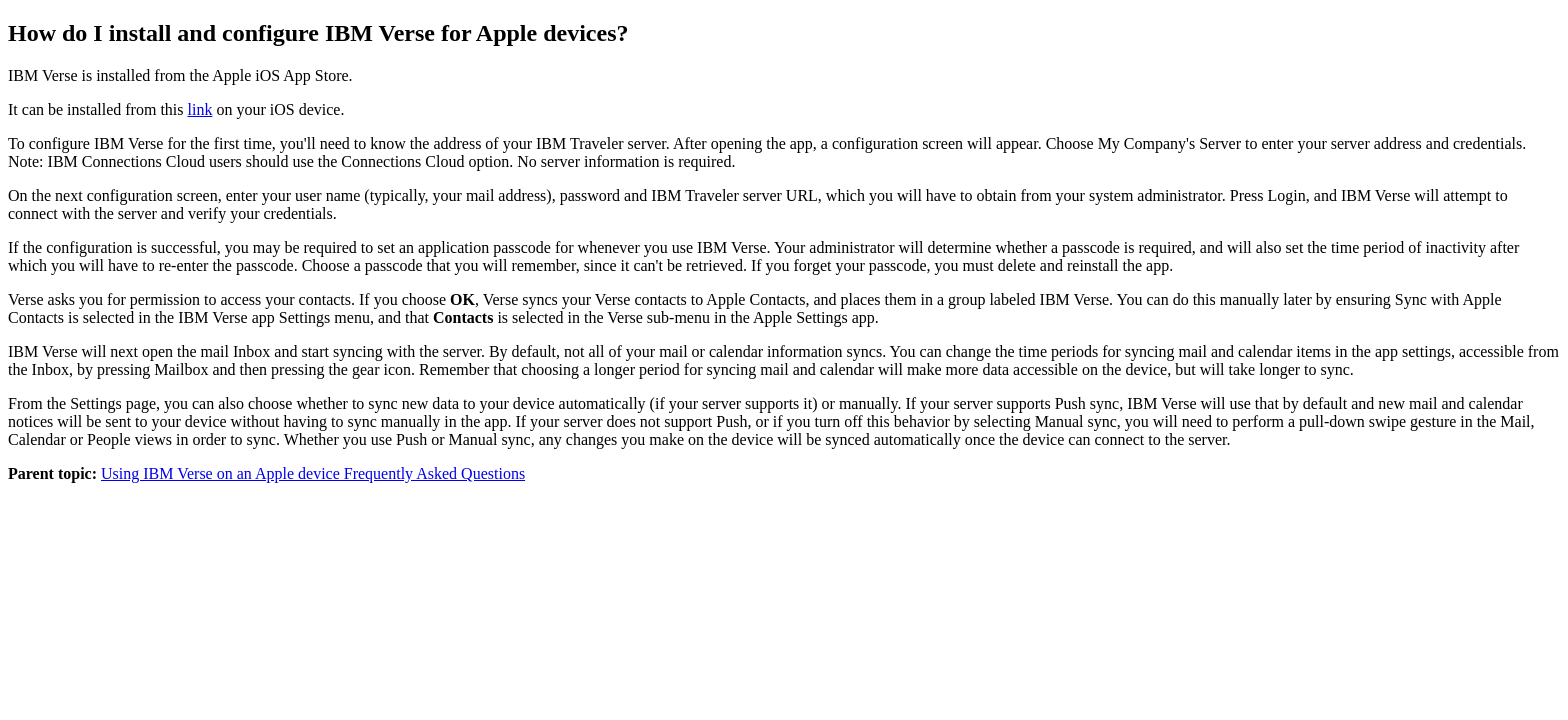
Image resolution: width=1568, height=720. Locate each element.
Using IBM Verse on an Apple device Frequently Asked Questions (313, 473)
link (200, 109)
